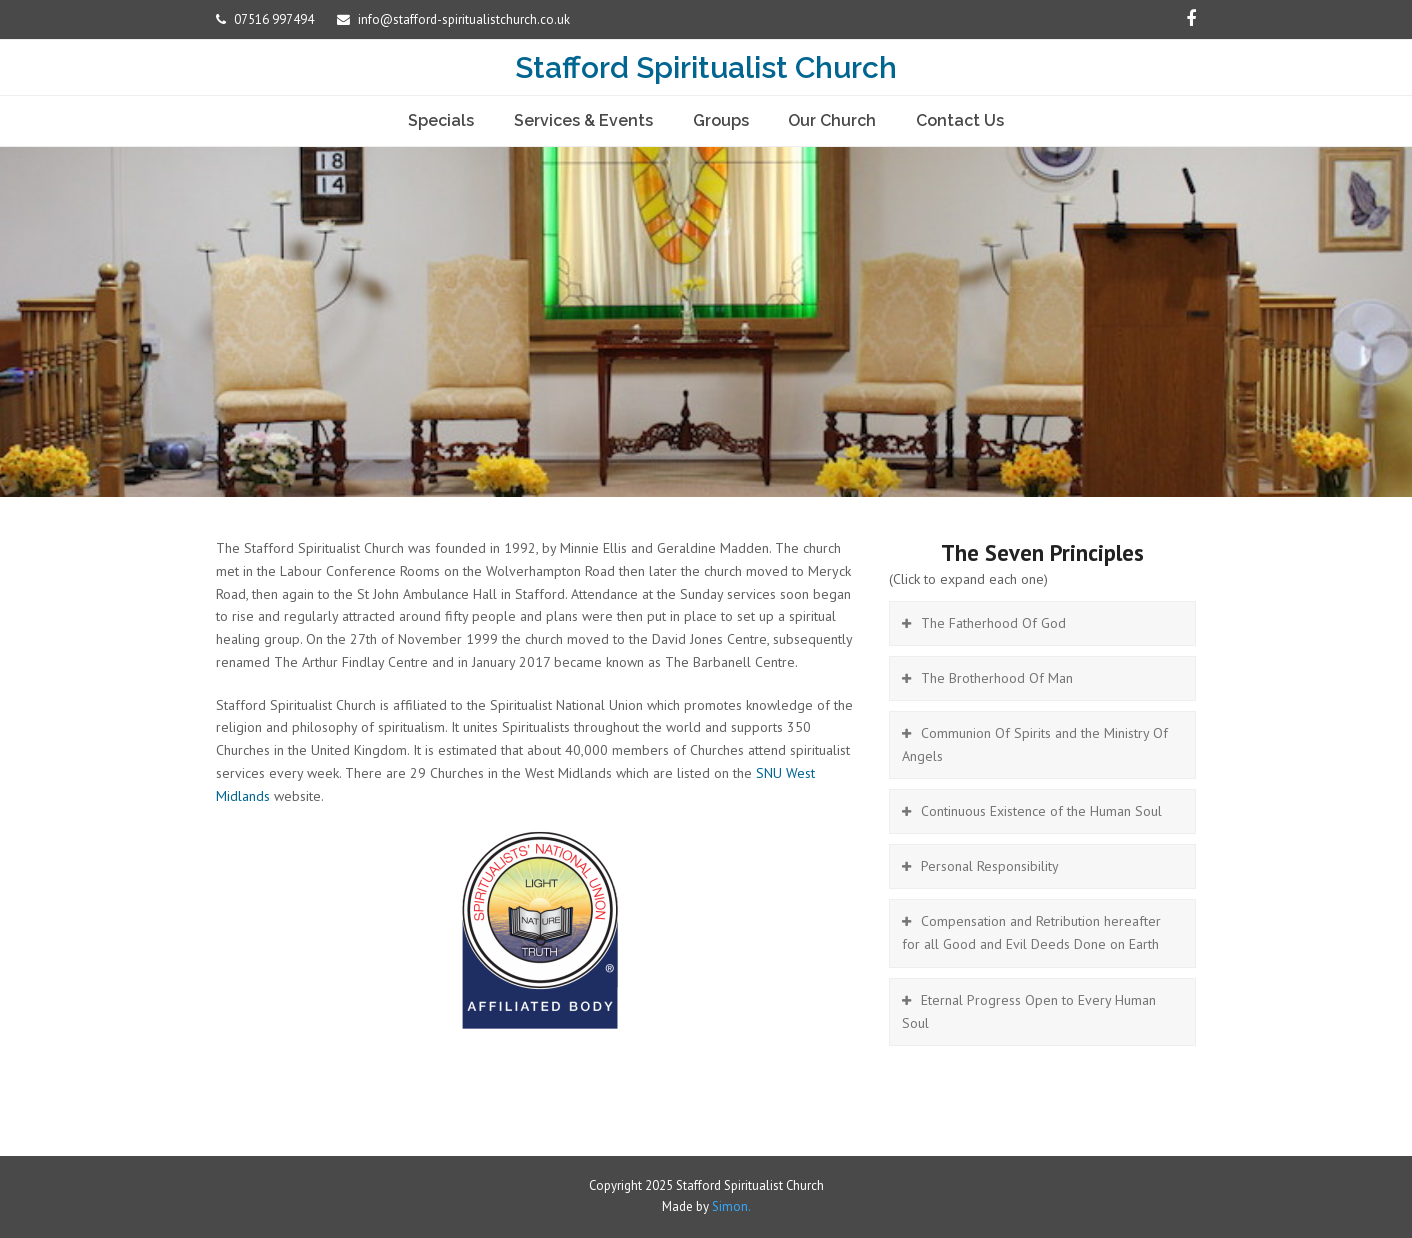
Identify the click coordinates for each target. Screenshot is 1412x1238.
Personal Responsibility (990, 866)
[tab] (1042, 623)
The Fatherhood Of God (993, 623)
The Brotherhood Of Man (997, 678)
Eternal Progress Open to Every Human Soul (1029, 1011)
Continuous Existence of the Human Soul (1041, 811)
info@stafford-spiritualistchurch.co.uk (464, 19)
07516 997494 (275, 19)
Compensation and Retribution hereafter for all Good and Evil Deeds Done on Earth (1031, 932)
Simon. (731, 1206)
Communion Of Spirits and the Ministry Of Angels (1035, 744)
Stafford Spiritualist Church (706, 67)
